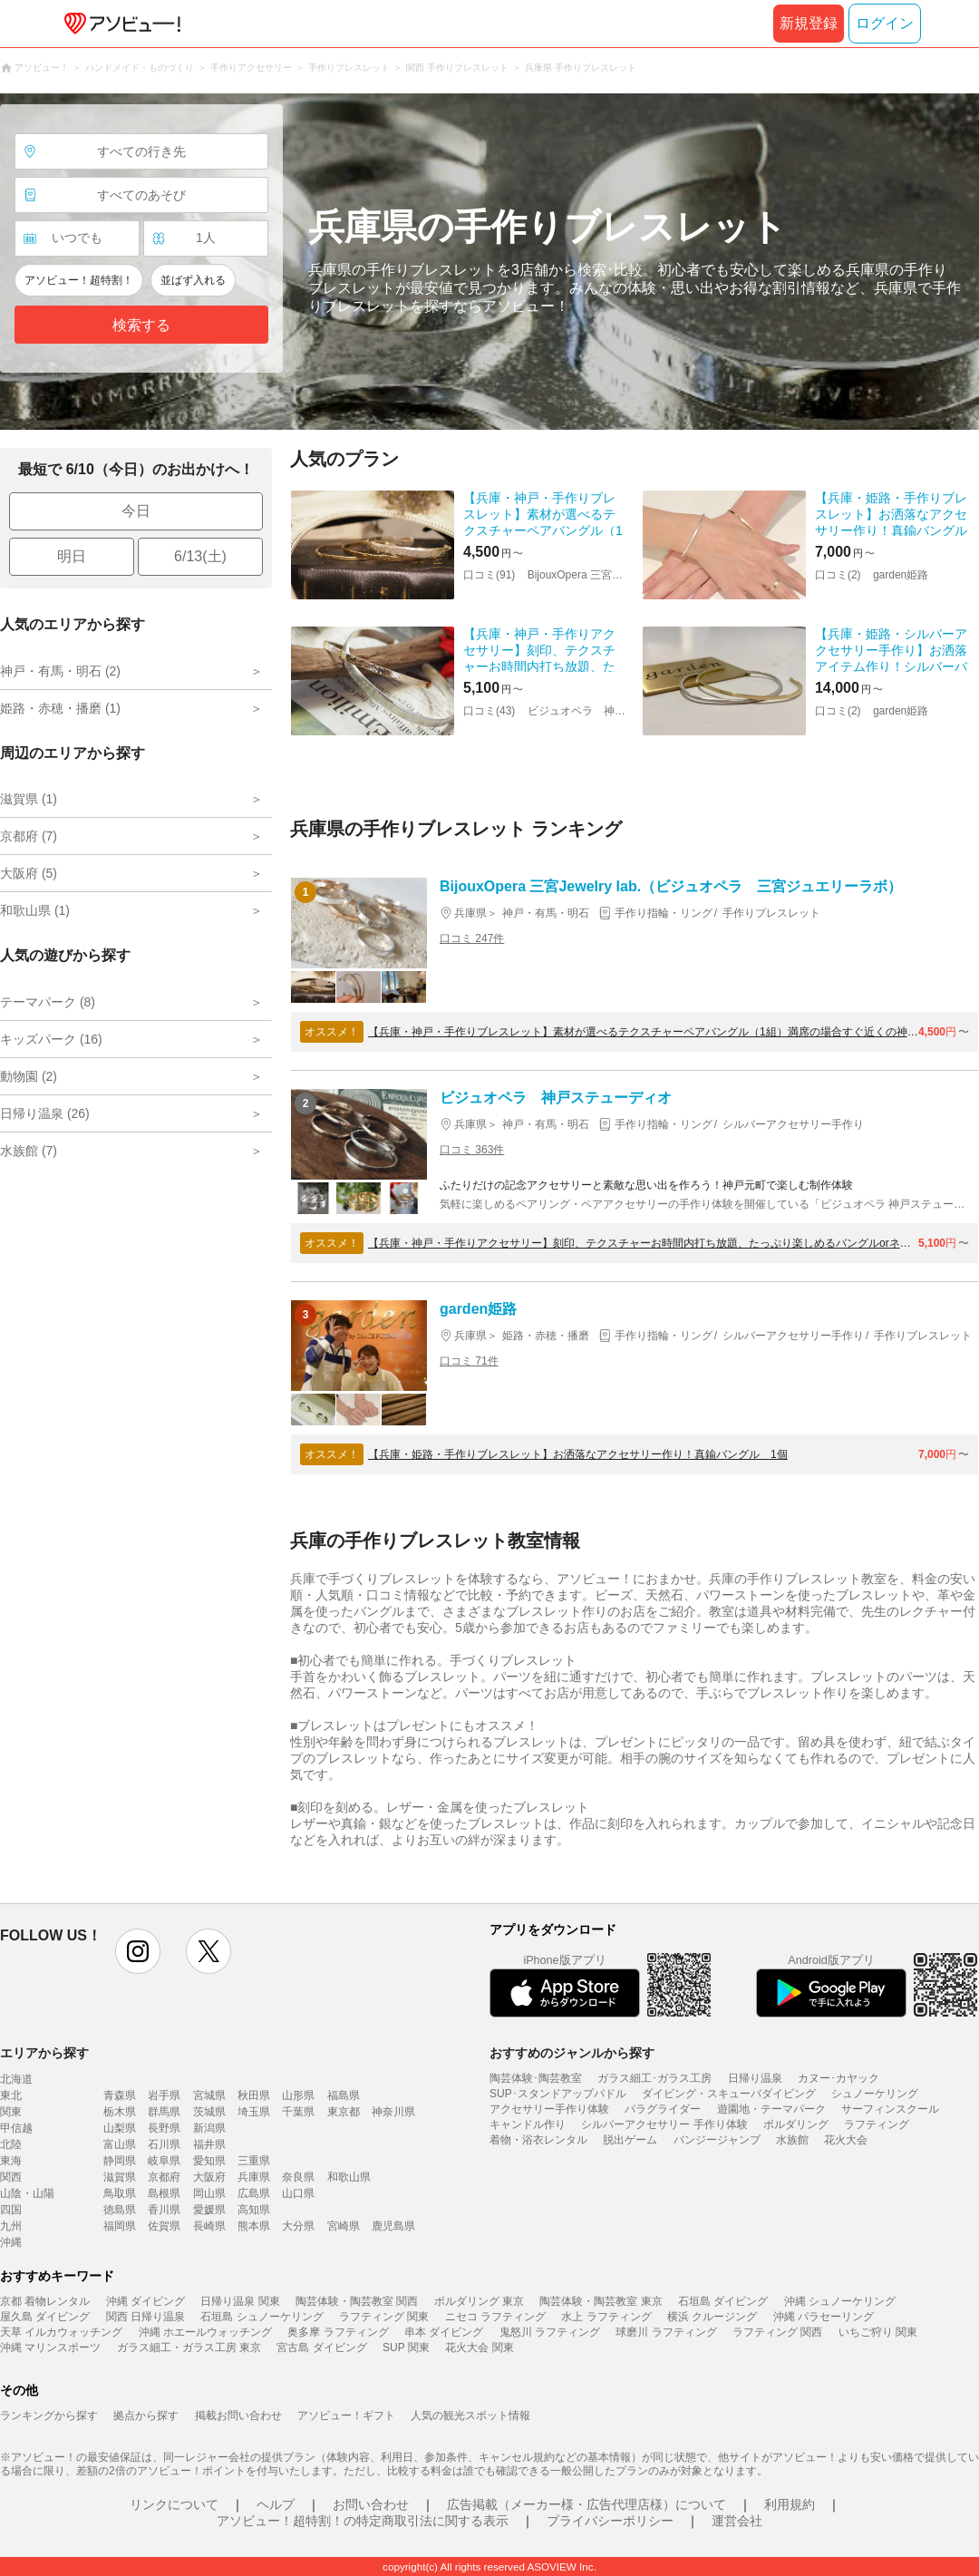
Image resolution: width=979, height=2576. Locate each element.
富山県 (119, 2144)
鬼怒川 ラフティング (549, 2332)
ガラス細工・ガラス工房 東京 (189, 2347)
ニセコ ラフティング (495, 2316)
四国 (11, 2209)
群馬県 (164, 2111)
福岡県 (119, 2226)
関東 (11, 2111)
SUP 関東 (406, 2347)
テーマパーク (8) (47, 1002)
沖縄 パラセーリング (823, 2316)
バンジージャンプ (717, 2140)
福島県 (343, 2095)
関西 (11, 2177)
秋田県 (253, 2095)
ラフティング (876, 2124)
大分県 (298, 2226)
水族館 (792, 2140)
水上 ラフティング (606, 2316)
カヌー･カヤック (838, 2078)
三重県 (253, 2160)
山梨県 (119, 2128)
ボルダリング (796, 2124)
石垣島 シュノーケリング (261, 2316)
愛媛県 (209, 2209)
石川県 (164, 2144)
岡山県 (209, 2193)
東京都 (343, 2111)
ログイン (885, 23)
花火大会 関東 (479, 2347)
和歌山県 (349, 2177)
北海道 (16, 2079)
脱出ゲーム (630, 2140)
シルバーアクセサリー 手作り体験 (664, 2124)
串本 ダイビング (443, 2332)
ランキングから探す (49, 2415)
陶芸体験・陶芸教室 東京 (600, 2301)
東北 (11, 2095)
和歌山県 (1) (35, 910)
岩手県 (164, 2095)
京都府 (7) (28, 836)
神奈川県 (393, 2111)
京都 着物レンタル (45, 2301)
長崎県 (209, 2226)
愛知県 (209, 2160)
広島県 (253, 2193)
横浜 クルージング (712, 2316)
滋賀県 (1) (28, 799)
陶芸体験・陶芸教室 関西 (357, 2301)
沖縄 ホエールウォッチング (205, 2332)
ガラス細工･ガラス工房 (654, 2078)
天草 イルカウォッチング (61, 2332)
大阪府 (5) (28, 873)
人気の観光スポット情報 (470, 2415)
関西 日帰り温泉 (145, 2316)
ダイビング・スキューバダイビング (729, 2093)
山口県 (298, 2193)
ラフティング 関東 (384, 2316)
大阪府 (209, 2177)
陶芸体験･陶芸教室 (536, 2078)
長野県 (164, 2128)
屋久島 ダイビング (45, 2316)
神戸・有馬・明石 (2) (60, 671)
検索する (141, 325)
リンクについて (174, 2504)
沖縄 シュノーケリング (840, 2301)
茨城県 (209, 2111)
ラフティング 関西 (777, 2332)
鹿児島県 (393, 2226)
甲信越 (16, 2128)
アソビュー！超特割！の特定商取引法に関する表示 (363, 2520)
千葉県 (298, 2111)
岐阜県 (164, 2160)
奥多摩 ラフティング (337, 2332)
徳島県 (119, 2209)
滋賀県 (119, 2177)
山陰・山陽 (27, 2193)
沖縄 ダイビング (145, 2301)
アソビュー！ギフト (346, 2415)
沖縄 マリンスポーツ (50, 2347)
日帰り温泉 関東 (239, 2301)
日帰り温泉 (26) (45, 1113)
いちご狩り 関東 (877, 2332)
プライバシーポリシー (610, 2520)
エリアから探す (44, 2053)
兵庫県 (253, 2177)
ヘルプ (276, 2504)
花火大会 (846, 2140)
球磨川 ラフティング (666, 2332)
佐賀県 (164, 2226)
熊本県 (253, 2226)
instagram (137, 1951)
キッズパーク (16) (51, 1039)
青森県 (119, 2095)
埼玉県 (253, 2111)
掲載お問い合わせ (238, 2415)
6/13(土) (200, 556)
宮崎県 (343, 2226)
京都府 (164, 2177)
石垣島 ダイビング (723, 2301)
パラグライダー (663, 2109)
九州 (11, 2226)
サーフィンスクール (890, 2109)
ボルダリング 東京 (479, 2301)
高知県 (253, 2209)
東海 (11, 2160)
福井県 (209, 2144)
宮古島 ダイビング (321, 2347)
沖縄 (11, 2242)
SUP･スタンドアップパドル (558, 2093)
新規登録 (809, 23)
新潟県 (209, 2128)
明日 (71, 556)
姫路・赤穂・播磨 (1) (60, 708)
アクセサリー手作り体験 (549, 2109)
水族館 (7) (28, 1150)
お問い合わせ (371, 2504)
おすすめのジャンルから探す (572, 2053)
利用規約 (789, 2504)
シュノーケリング (874, 2093)
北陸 (11, 2144)
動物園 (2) (28, 1076)
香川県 (164, 2209)
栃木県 (119, 2111)
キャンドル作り (528, 2124)
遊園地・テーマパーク (771, 2109)
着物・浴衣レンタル (538, 2140)
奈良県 (298, 2177)
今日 (135, 511)
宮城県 (209, 2095)
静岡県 (119, 2160)
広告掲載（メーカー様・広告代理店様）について (586, 2504)
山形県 (298, 2095)
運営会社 (737, 2520)
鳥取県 (119, 2193)
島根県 (164, 2193)
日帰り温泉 (755, 2078)
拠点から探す (146, 2415)
